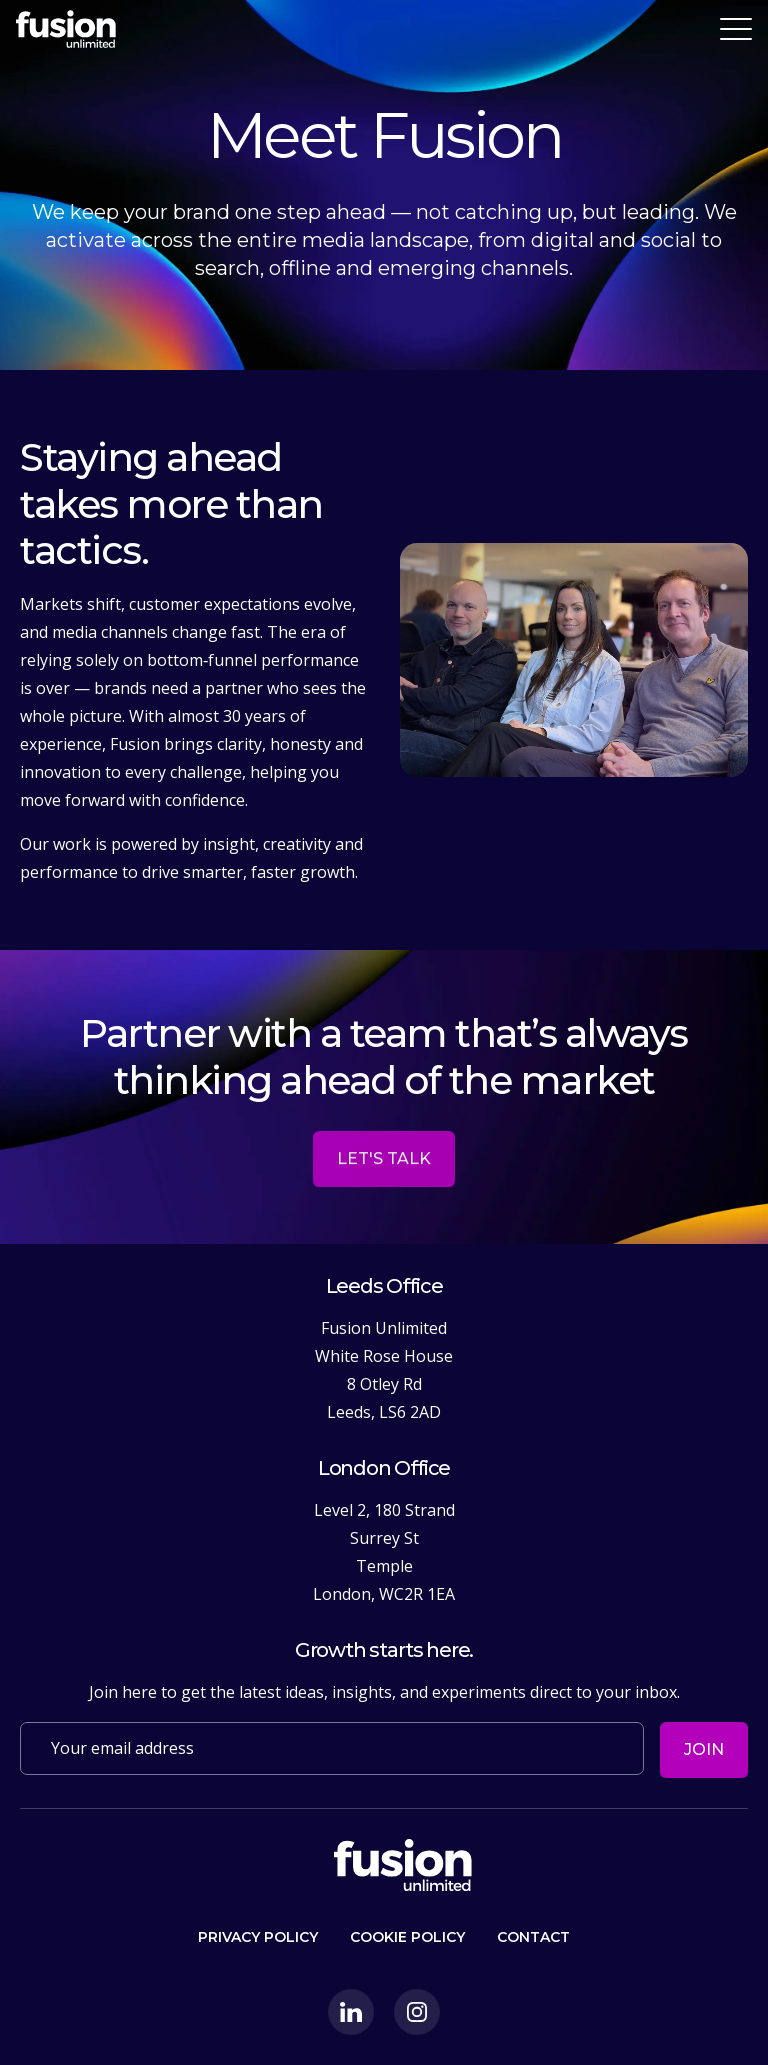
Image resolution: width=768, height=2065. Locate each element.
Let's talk (384, 1194)
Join (704, 1749)
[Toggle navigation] (736, 29)
